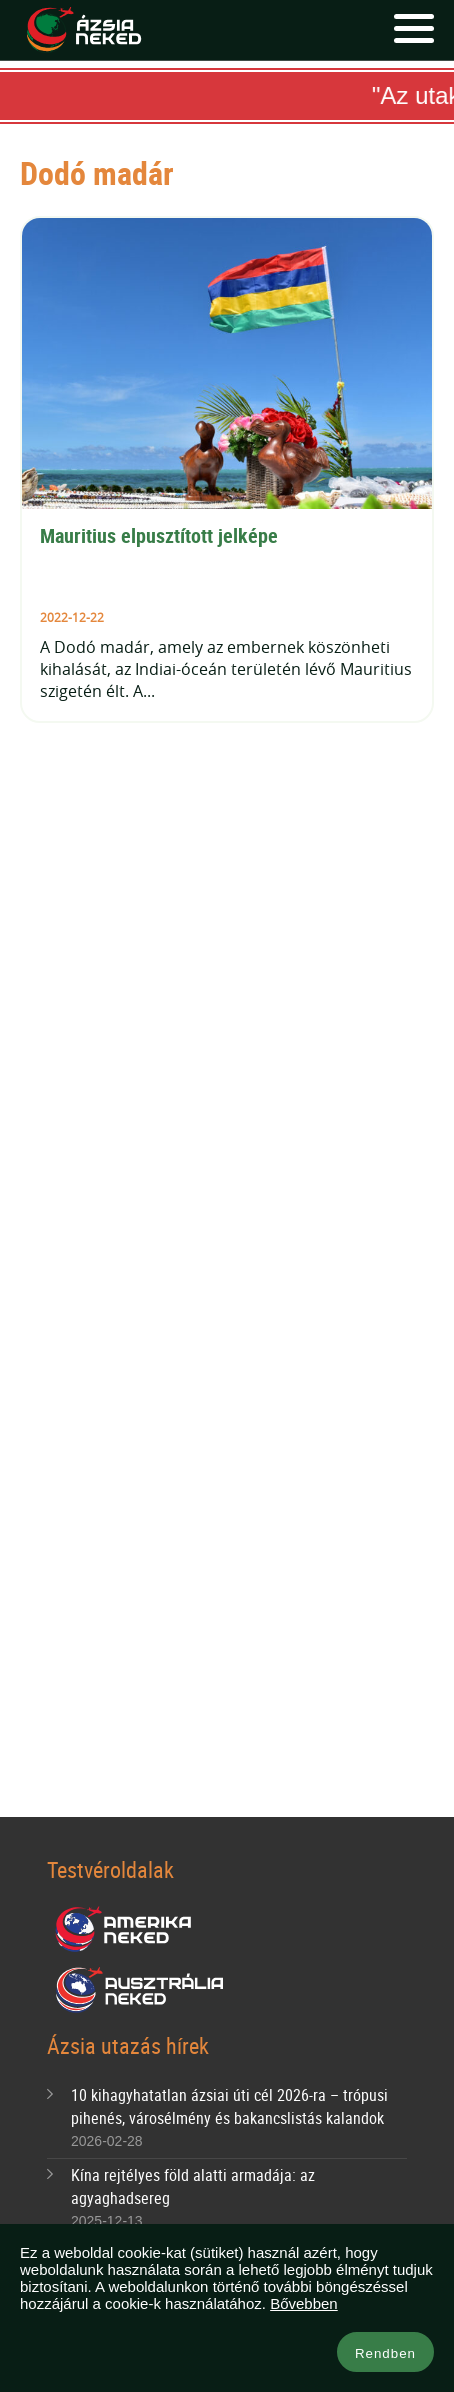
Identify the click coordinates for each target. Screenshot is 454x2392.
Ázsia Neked (83, 30)
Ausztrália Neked (141, 1990)
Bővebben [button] (304, 2303)
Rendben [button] (385, 2353)
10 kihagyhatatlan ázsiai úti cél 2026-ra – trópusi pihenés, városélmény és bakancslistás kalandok (229, 2106)
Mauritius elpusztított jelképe (159, 535)
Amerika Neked (131, 1930)
